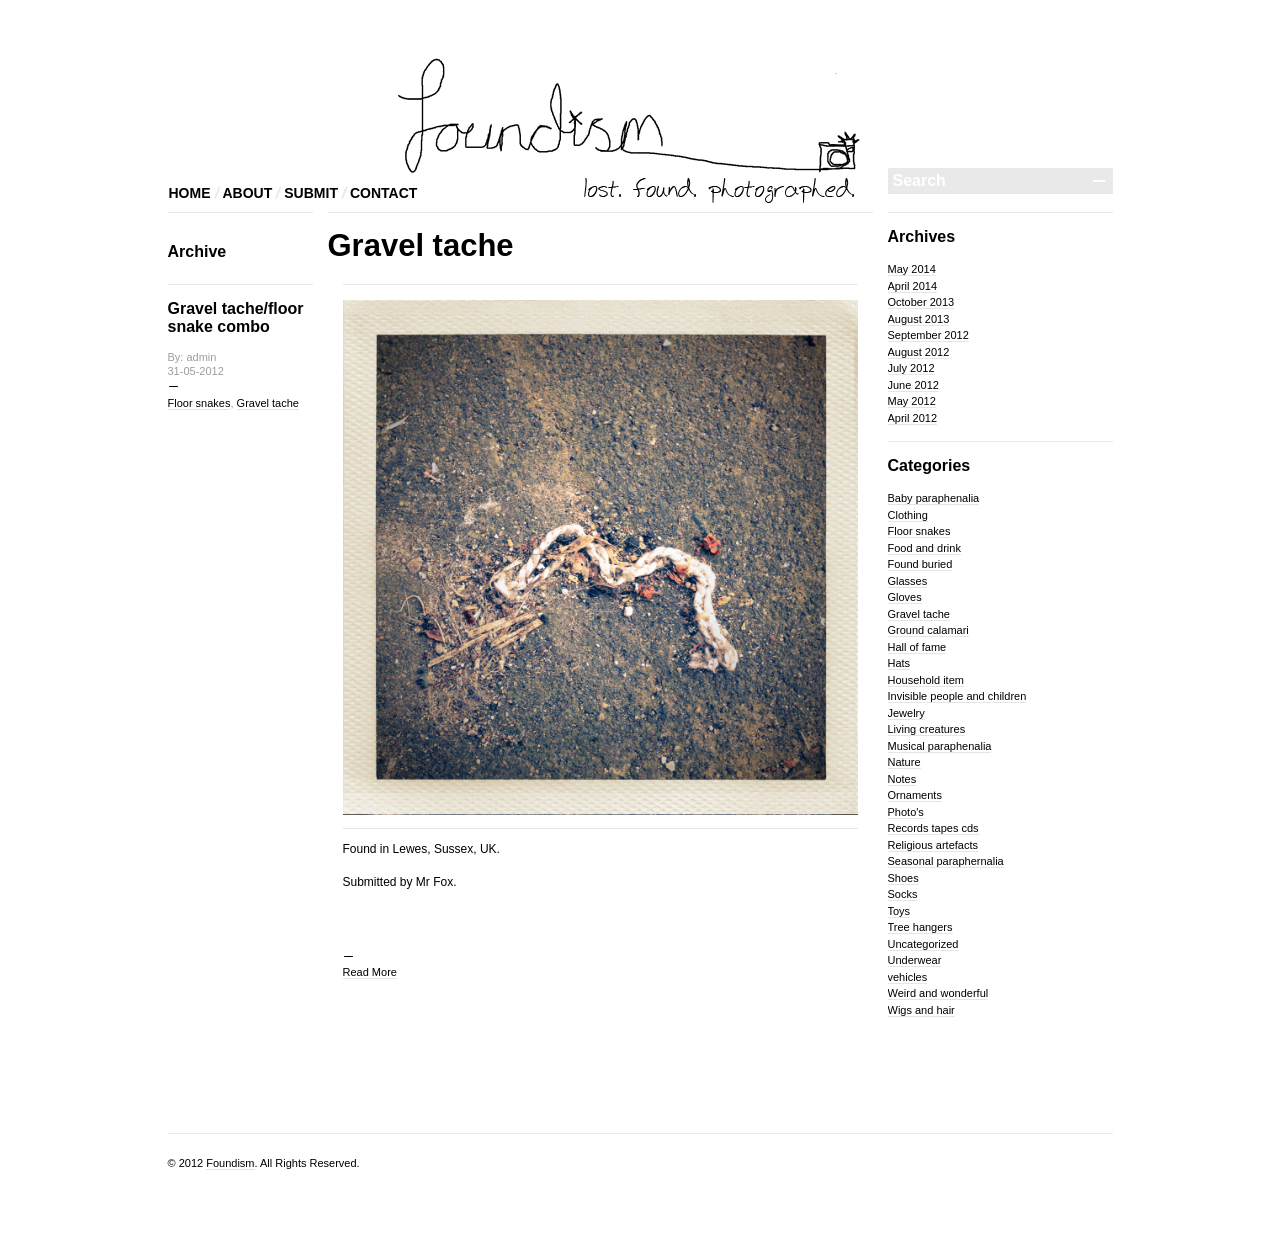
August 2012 (919, 352)
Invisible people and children (957, 696)
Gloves (905, 597)
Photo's (906, 812)
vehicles (908, 977)
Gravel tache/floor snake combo (236, 317)
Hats (899, 663)
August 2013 (919, 319)
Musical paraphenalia (940, 746)
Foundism (230, 1163)
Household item (926, 680)
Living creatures (927, 729)
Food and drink (924, 548)
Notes (902, 779)
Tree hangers (920, 927)
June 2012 (913, 385)
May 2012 (912, 401)
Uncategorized (923, 944)
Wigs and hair (921, 1010)
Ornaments (915, 795)
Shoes (903, 878)
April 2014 (913, 286)
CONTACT (383, 193)
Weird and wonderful (938, 993)
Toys (899, 911)
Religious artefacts (933, 845)
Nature (904, 762)
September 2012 (928, 335)
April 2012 (913, 418)
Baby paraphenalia (934, 498)
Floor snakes (199, 403)
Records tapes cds (933, 828)
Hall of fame (917, 647)
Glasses (908, 581)
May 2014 (912, 269)
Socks (903, 894)
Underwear (915, 960)
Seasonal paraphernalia (946, 861)
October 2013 (921, 302)
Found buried (920, 564)
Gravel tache (268, 403)
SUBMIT (311, 193)
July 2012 (911, 368)
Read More (370, 972)
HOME (190, 193)
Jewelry (906, 713)
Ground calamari (928, 630)
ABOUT (248, 193)
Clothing (908, 515)
